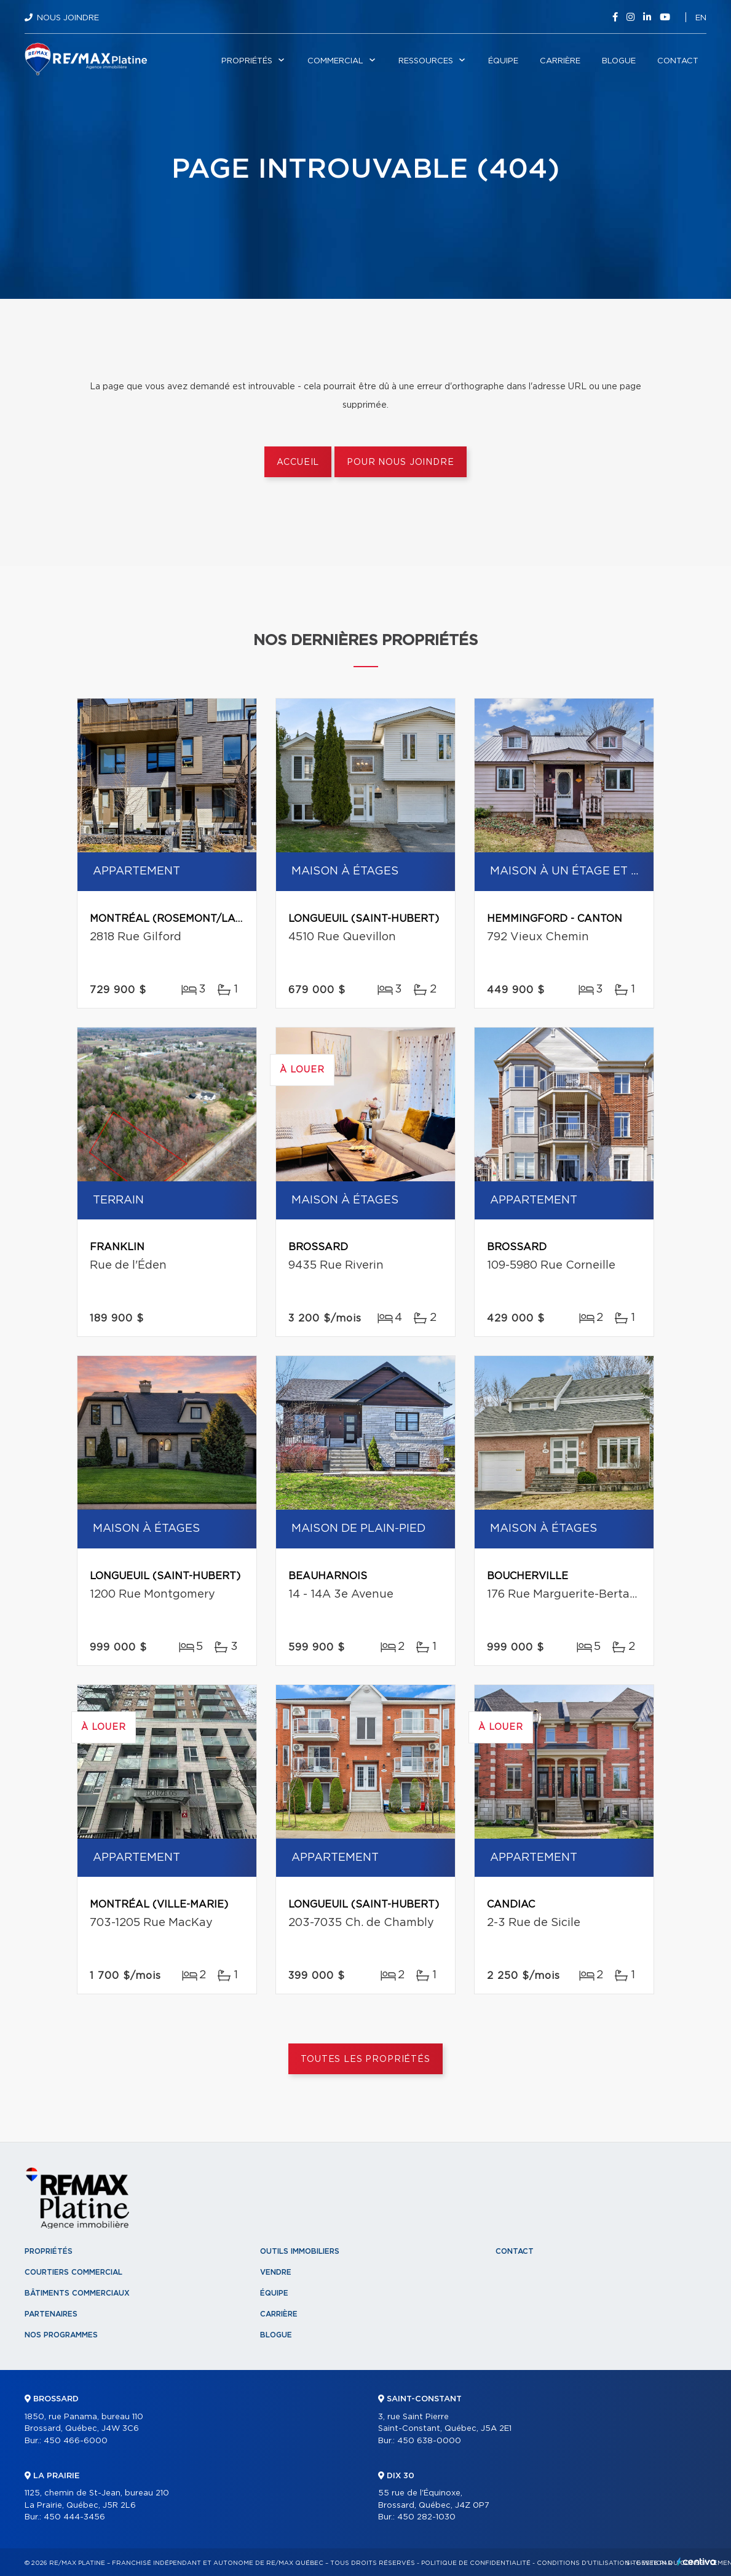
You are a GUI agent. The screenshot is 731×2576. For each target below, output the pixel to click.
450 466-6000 (76, 2441)
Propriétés (246, 61)
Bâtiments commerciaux (77, 2293)
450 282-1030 (426, 2517)
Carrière (560, 61)
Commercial (335, 61)
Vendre (275, 2272)
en (700, 18)
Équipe (503, 61)
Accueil (298, 462)
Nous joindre (68, 18)
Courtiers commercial (73, 2272)
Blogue (619, 61)
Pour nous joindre (400, 462)
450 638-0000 (429, 2441)
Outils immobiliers (299, 2251)
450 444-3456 (74, 2517)
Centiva (696, 2562)
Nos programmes (61, 2335)
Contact (677, 61)
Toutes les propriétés (365, 2059)
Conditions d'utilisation (583, 2563)
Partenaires (51, 2314)
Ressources (425, 61)
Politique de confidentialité (476, 2563)
